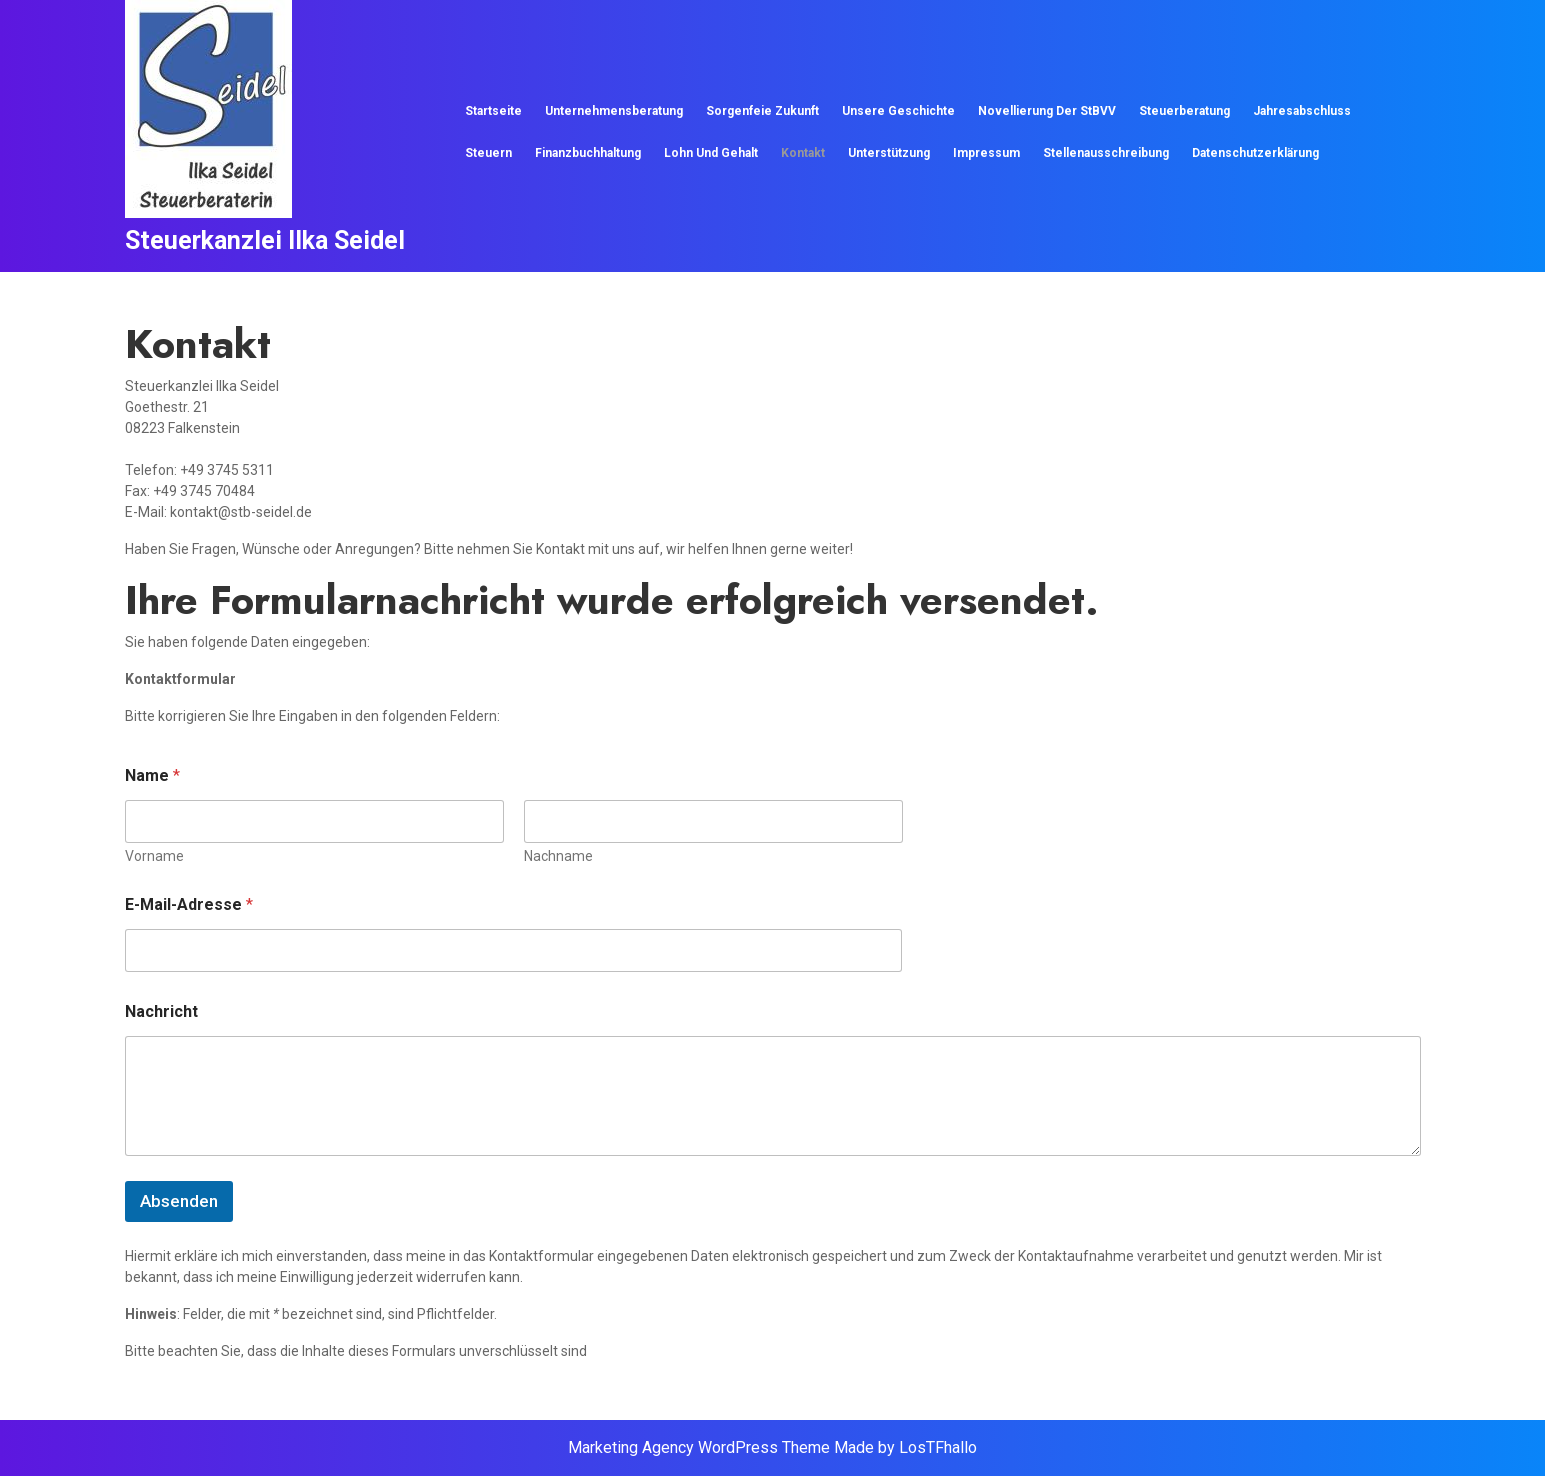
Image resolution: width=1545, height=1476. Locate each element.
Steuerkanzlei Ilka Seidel (265, 240)
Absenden (179, 1201)
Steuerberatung (1184, 111)
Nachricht (161, 1011)
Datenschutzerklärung (1255, 153)
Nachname (557, 856)
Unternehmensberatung (614, 111)
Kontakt (803, 153)
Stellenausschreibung (1106, 153)
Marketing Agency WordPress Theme (699, 1447)
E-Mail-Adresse (189, 904)
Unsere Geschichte (898, 111)
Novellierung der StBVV (1047, 111)
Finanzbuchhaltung (588, 153)
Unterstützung (889, 153)
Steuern (488, 153)
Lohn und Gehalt (711, 153)
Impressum (986, 153)
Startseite (493, 111)
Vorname (154, 856)
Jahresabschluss (1302, 111)
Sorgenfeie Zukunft (762, 111)
